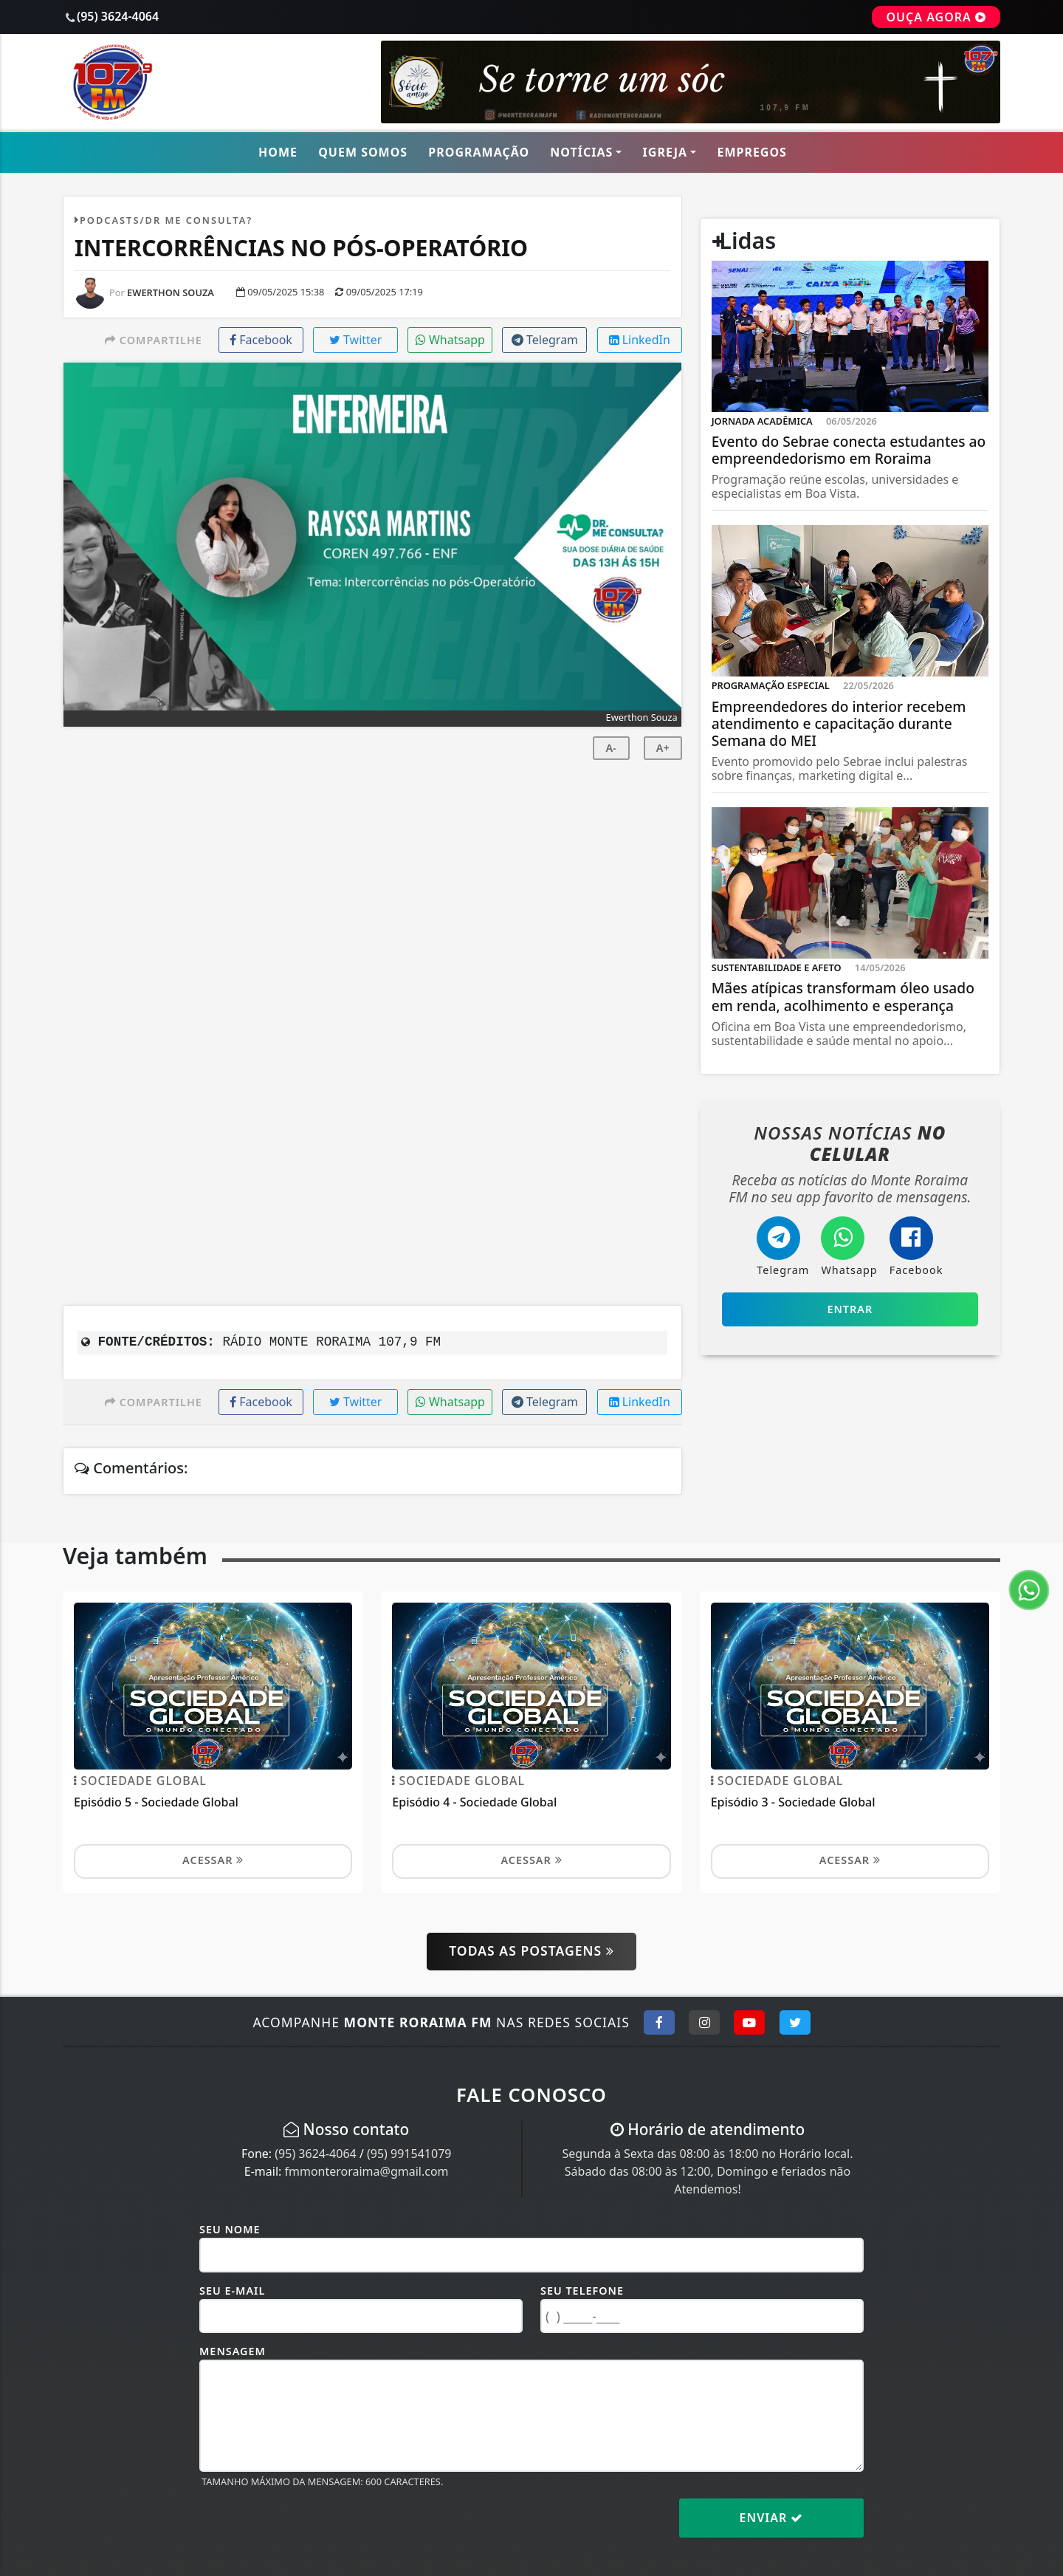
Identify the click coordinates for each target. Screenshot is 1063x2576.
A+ (663, 748)
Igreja (665, 152)
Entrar (850, 1309)
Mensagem (232, 2351)
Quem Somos (362, 152)
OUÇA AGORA (936, 17)
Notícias (581, 152)
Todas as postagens (531, 1950)
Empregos (752, 152)
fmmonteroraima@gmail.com (366, 2171)
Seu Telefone (582, 2291)
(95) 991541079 (409, 2153)
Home (277, 152)
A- (610, 748)
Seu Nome (230, 2229)
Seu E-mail (232, 2291)
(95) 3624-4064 (315, 2153)
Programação (478, 152)
